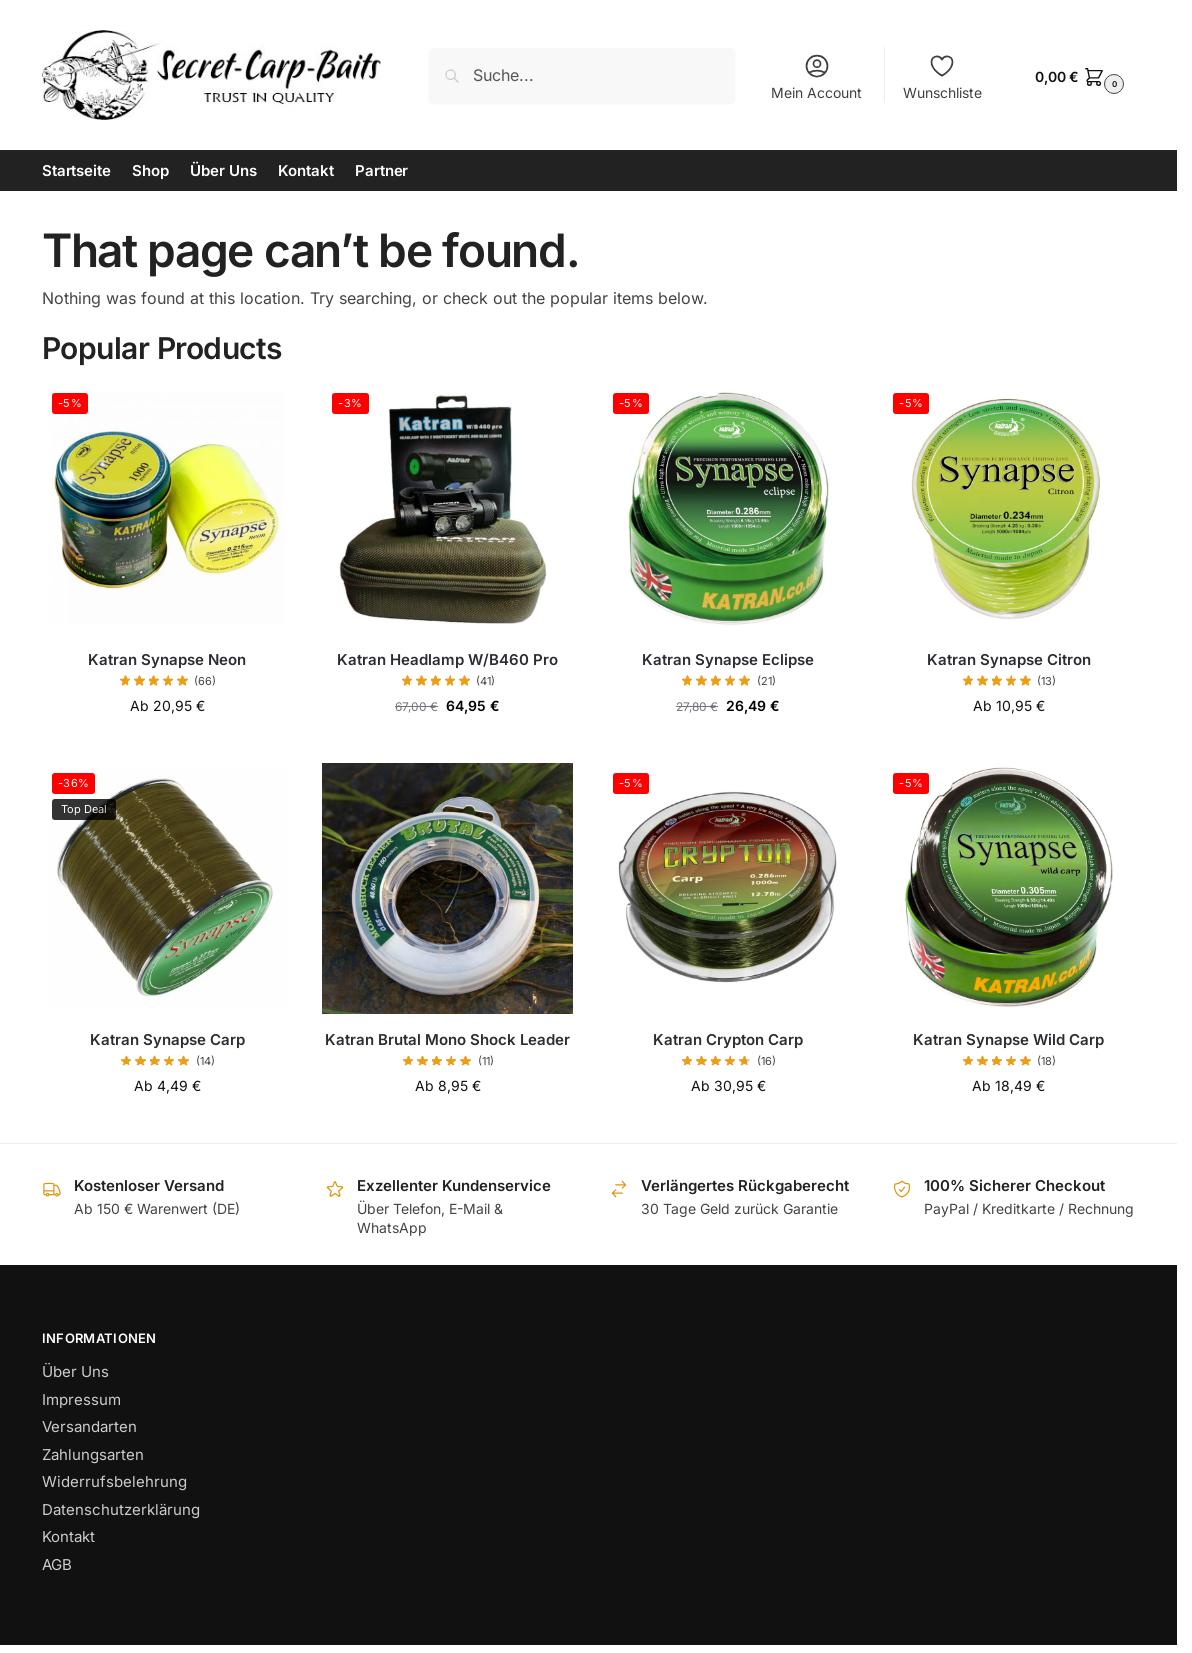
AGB (57, 1564)
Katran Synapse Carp (167, 1039)
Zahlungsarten (93, 1454)
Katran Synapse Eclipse (728, 659)
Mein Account (816, 76)
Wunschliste (942, 76)
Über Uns (75, 1371)
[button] (1077, 75)
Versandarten (89, 1426)
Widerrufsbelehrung (114, 1481)
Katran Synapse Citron (1009, 659)
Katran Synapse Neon (167, 659)
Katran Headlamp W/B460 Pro (447, 659)
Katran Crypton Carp (728, 1039)
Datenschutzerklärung (121, 1509)
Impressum (81, 1399)
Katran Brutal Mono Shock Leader (447, 1039)
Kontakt (68, 1536)
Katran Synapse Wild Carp (1008, 1039)
